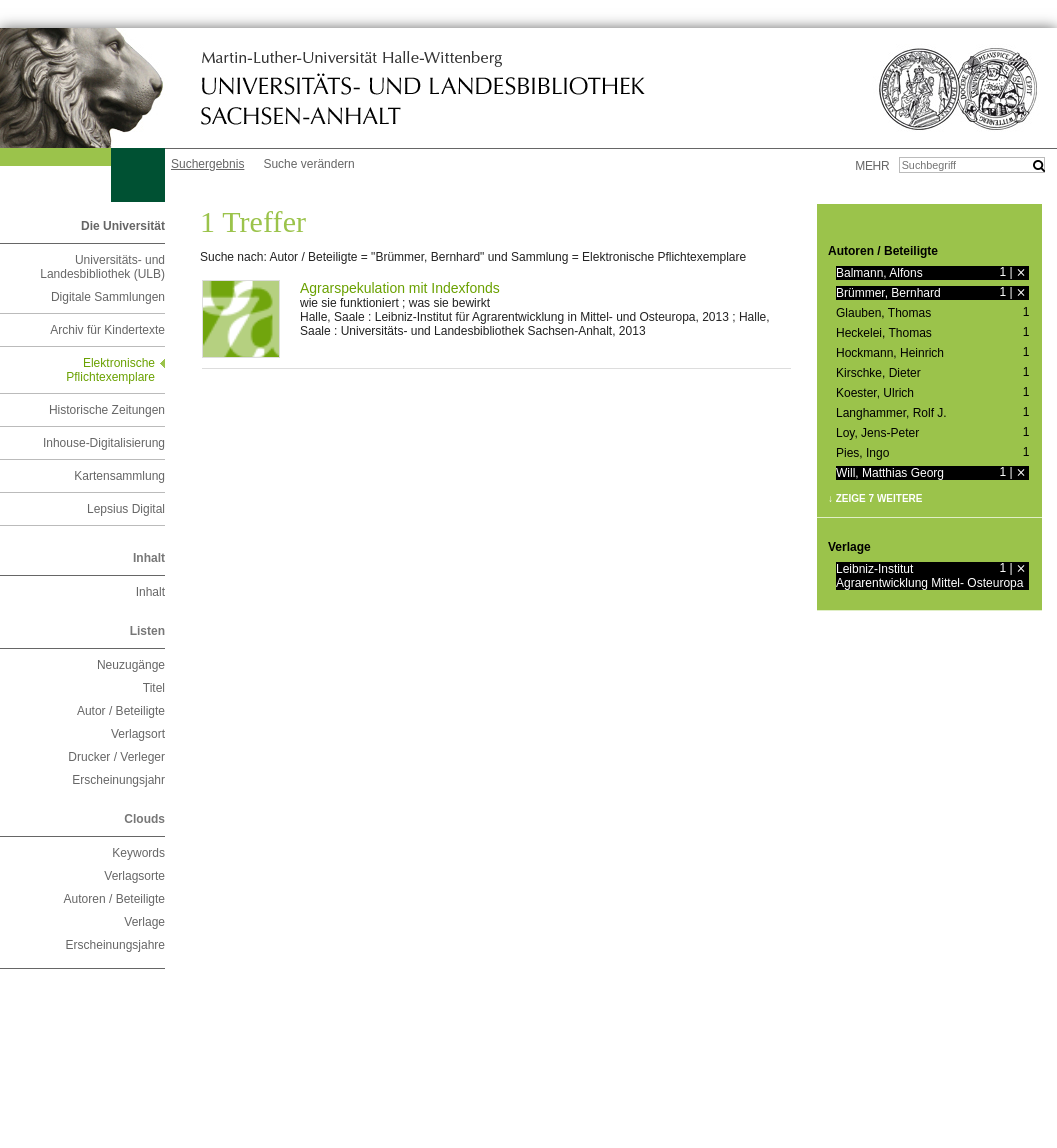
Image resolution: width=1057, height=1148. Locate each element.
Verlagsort (138, 734)
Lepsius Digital (126, 509)
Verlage (144, 922)
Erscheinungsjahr (118, 780)
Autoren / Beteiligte (114, 899)
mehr (872, 166)
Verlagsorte (134, 876)
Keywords (138, 853)
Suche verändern (308, 164)
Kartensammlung (119, 476)
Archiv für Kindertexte (107, 330)
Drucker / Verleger (116, 757)
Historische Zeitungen (107, 410)
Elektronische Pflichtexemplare (110, 370)
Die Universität (123, 226)
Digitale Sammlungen (108, 297)
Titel (154, 688)
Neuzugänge (131, 665)
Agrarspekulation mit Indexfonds (400, 288)
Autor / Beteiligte (121, 711)
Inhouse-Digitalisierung (104, 443)
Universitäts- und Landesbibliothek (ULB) (102, 267)
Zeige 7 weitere (879, 498)
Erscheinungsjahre (115, 945)
